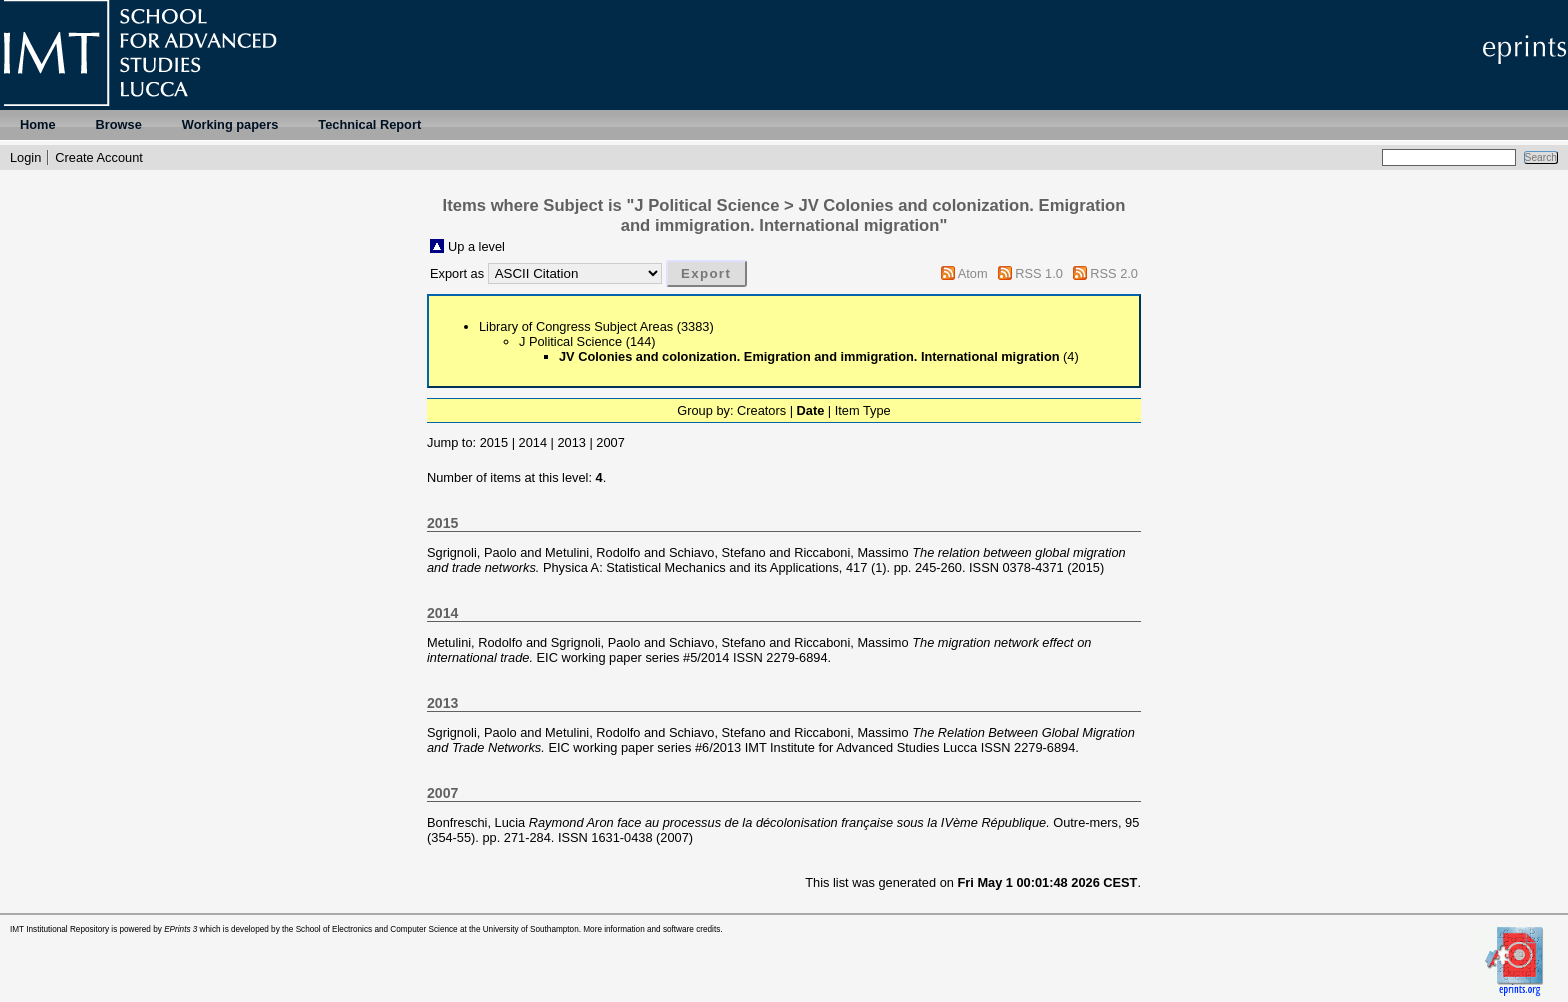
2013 (571, 442)
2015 (494, 442)
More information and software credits (651, 929)
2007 (610, 442)
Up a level (476, 246)
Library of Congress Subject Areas (576, 326)
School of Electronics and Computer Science (377, 929)
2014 (533, 442)
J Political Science (570, 341)
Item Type (863, 410)
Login (25, 157)
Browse (119, 124)
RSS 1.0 (1039, 273)
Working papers (230, 124)
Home (38, 124)
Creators (761, 410)
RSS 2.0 (1114, 273)
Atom (973, 273)
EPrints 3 (180, 929)
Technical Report (369, 124)
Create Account (99, 157)
